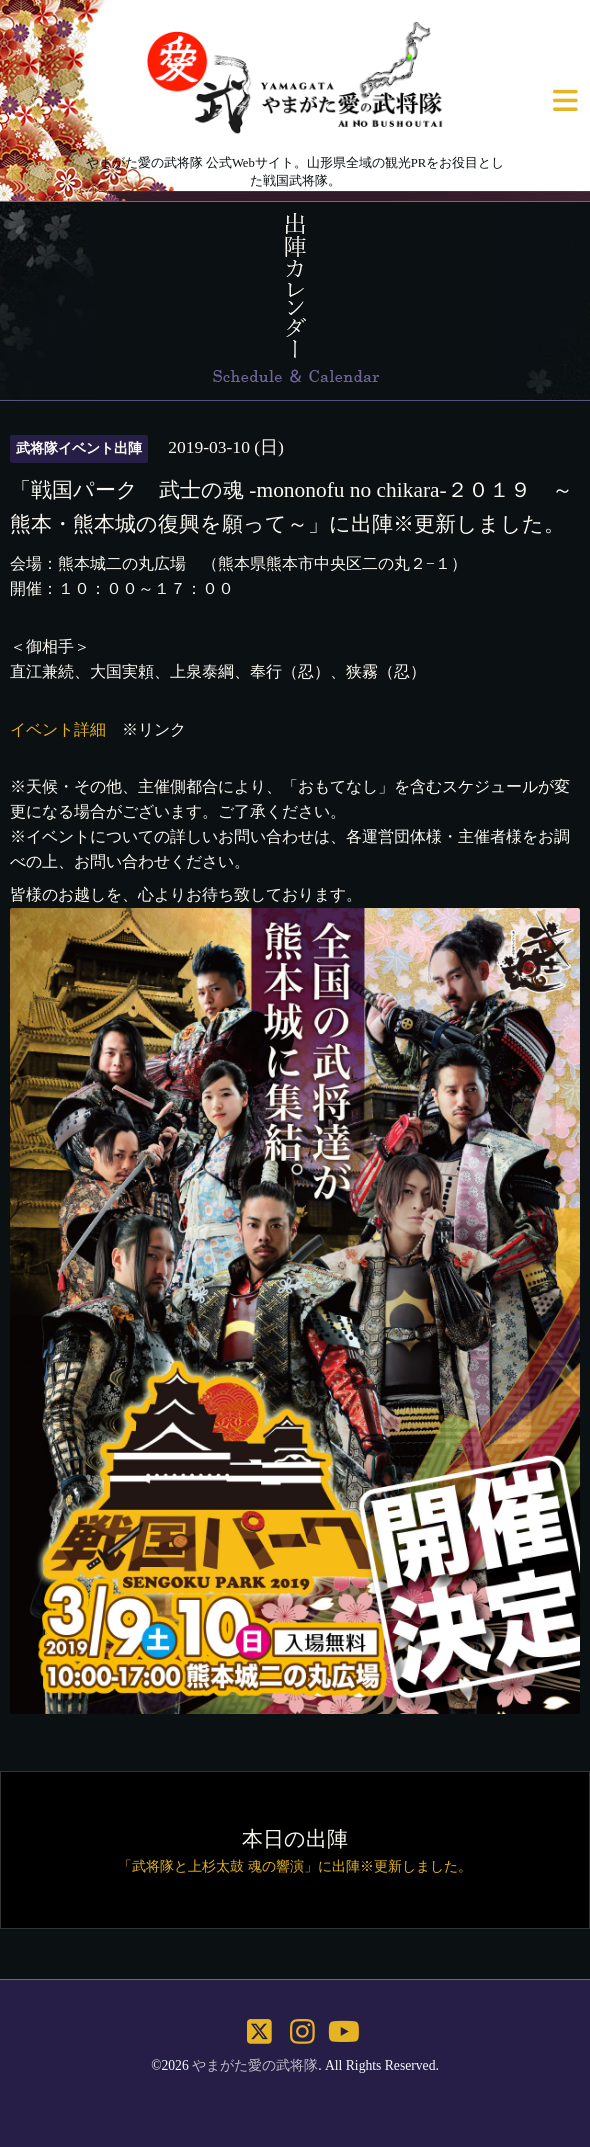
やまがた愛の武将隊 (255, 2065)
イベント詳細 (58, 729)
